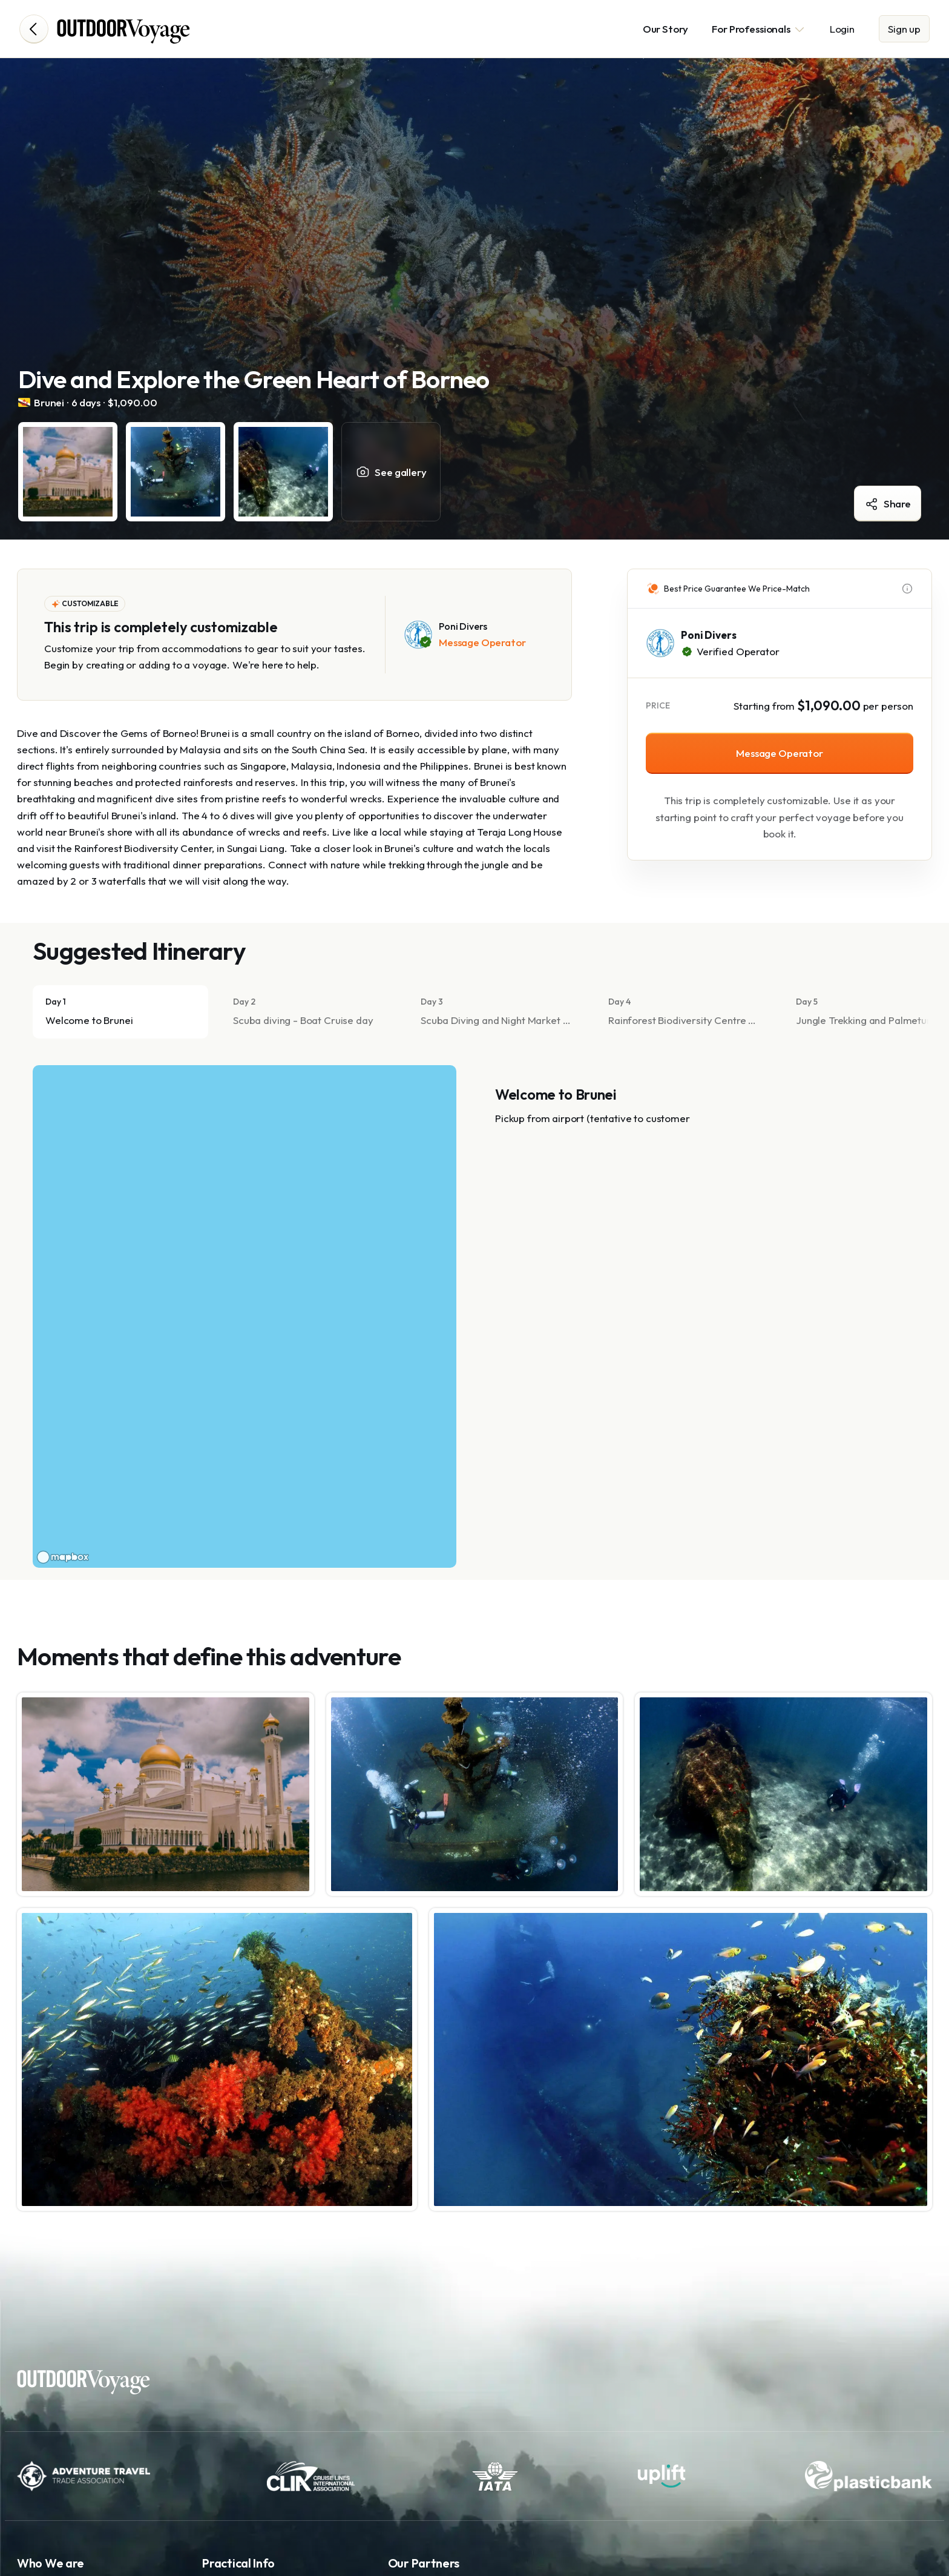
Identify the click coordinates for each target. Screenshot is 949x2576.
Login (842, 28)
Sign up (904, 28)
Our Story (666, 28)
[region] (244, 1316)
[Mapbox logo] (63, 1557)
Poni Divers (708, 635)
